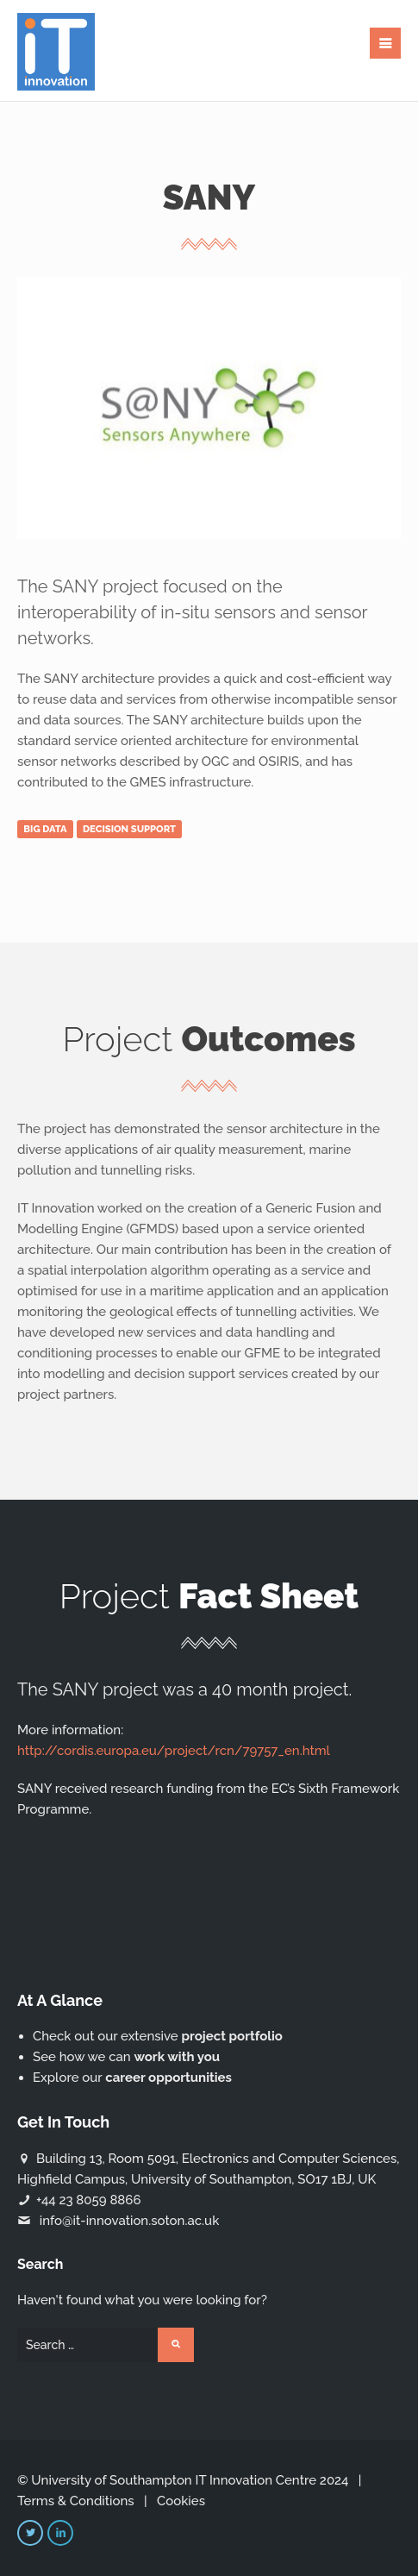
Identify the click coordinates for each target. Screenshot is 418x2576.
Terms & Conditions (75, 2501)
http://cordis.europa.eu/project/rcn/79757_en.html (173, 1750)
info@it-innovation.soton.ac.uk (129, 2220)
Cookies (181, 2501)
